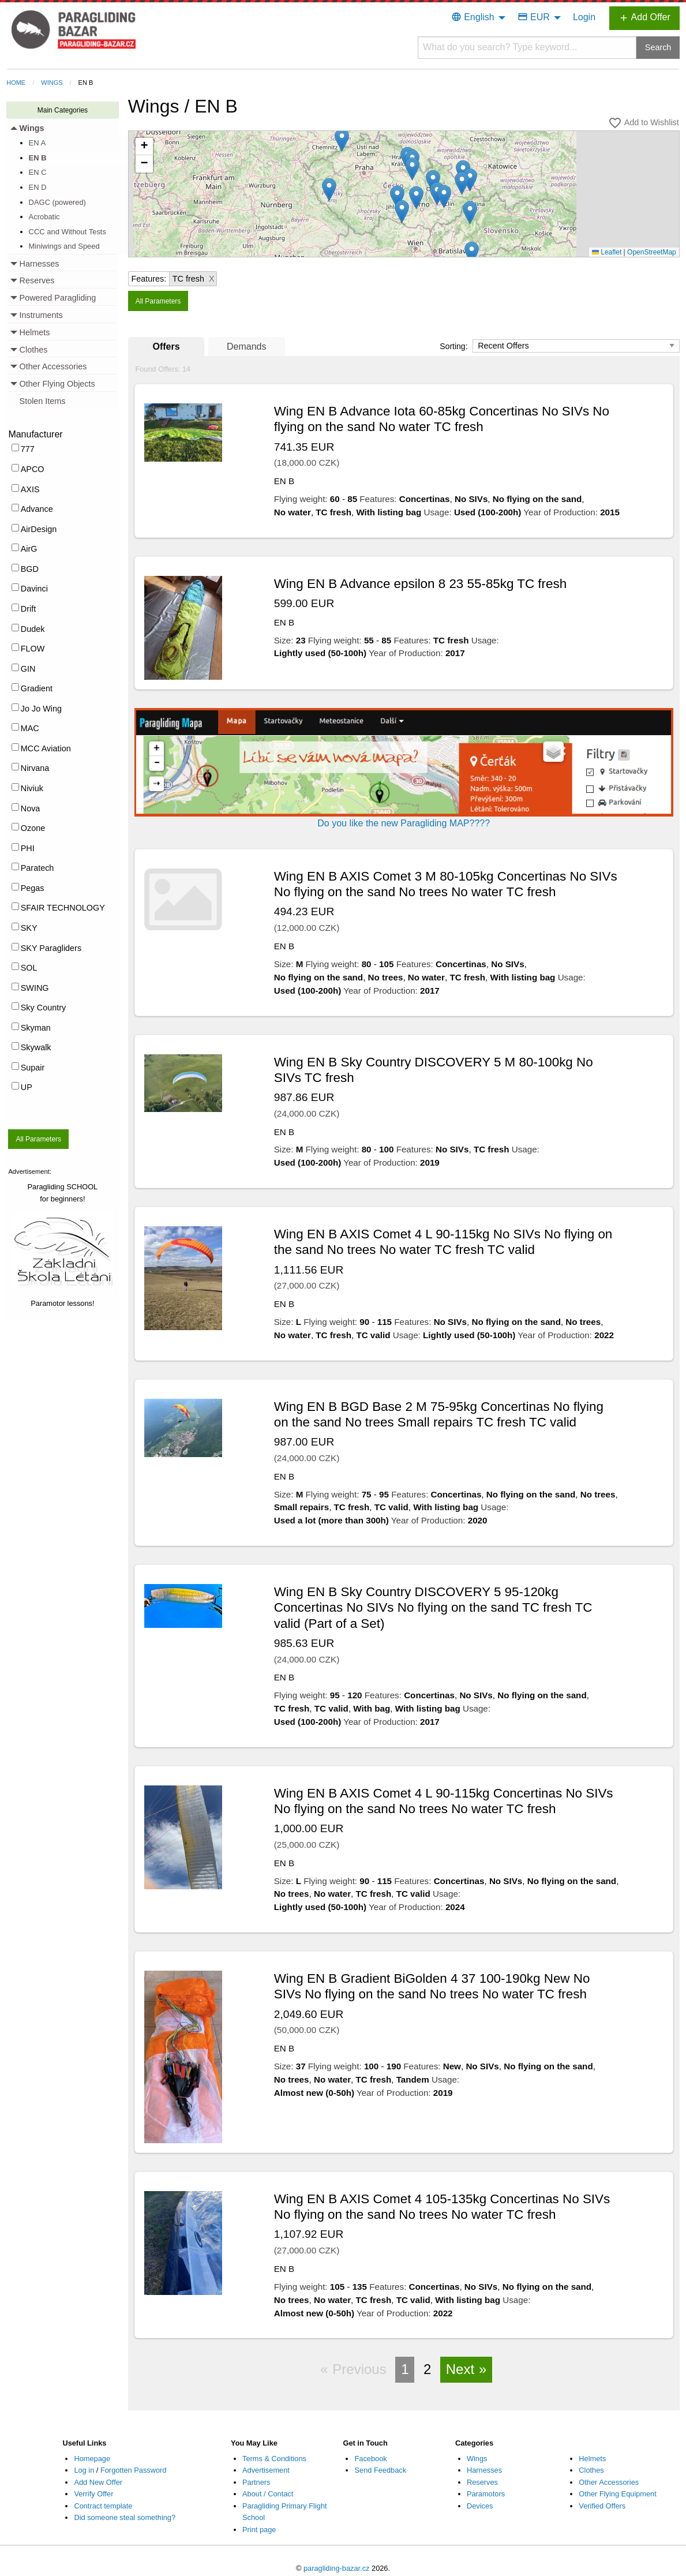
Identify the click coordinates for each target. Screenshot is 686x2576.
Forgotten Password (133, 2470)
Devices (480, 2506)
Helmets (592, 2458)
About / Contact (267, 2493)
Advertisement (266, 2470)
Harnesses (484, 2470)
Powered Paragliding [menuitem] (58, 297)
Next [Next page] (460, 2369)
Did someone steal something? (124, 2517)
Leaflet (606, 252)
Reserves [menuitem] (37, 280)
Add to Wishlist (643, 123)
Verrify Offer (93, 2493)
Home (15, 82)
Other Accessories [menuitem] (53, 366)
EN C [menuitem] (38, 172)
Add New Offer (98, 2482)
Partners (256, 2482)
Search (658, 47)
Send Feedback (380, 2470)
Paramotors (486, 2493)
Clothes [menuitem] (34, 349)
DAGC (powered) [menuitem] (57, 202)
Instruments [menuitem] (41, 315)
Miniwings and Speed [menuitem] (64, 246)
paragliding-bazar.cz (336, 2568)
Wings (51, 82)
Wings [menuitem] (32, 128)
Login (584, 17)
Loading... (408, 197)
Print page (259, 2529)
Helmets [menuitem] (35, 332)
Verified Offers (602, 2506)
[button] (342, 140)
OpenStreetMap (651, 252)
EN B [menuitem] (38, 157)
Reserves (482, 2482)
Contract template (103, 2506)
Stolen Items (43, 401)
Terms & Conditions (274, 2458)
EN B (85, 82)
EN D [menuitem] (38, 187)
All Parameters (38, 1139)
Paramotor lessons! (62, 1303)
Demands (246, 346)
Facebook (370, 2458)
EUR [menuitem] (534, 17)
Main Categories (63, 110)
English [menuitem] (472, 17)
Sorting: (455, 346)
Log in (84, 2470)
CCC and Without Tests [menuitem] (67, 231)
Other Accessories (609, 2482)
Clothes (591, 2470)
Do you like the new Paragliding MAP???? (403, 823)
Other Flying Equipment (617, 2493)
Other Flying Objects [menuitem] (57, 383)
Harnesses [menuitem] (39, 263)
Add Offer (644, 18)
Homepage (92, 2458)
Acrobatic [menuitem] (44, 216)
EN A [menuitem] (37, 142)
